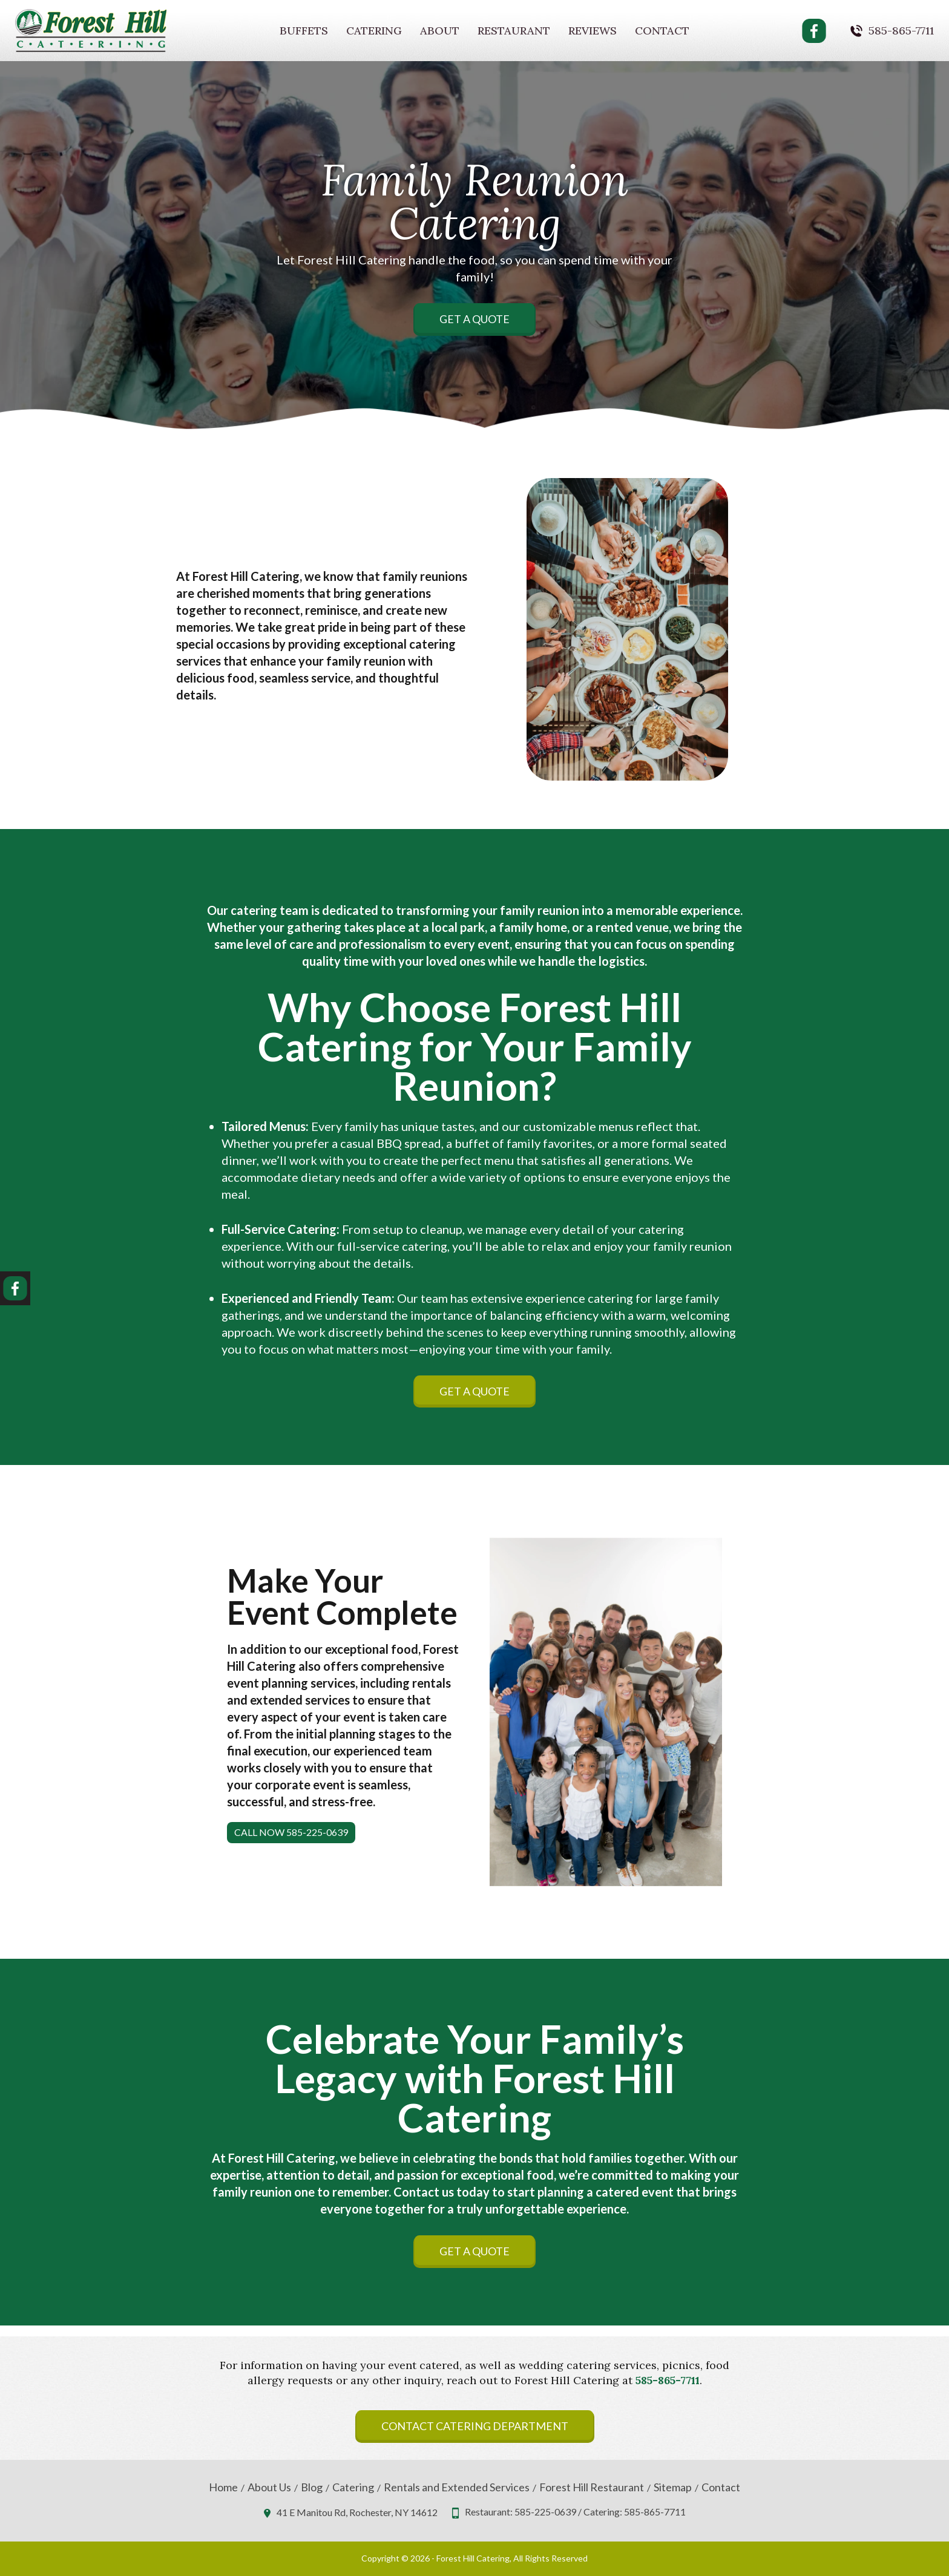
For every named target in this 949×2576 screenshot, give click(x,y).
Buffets (304, 31)
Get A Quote (474, 319)
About (439, 31)
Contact (662, 31)
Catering (374, 31)
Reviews (592, 31)
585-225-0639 (545, 2511)
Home (223, 2487)
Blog (312, 2487)
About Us (269, 2487)
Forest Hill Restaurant (591, 2487)
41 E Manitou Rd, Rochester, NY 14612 (357, 2512)
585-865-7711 (901, 31)
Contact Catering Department (474, 2426)
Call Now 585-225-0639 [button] (291, 1832)
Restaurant (514, 31)
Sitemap (673, 2487)
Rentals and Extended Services (457, 2487)
